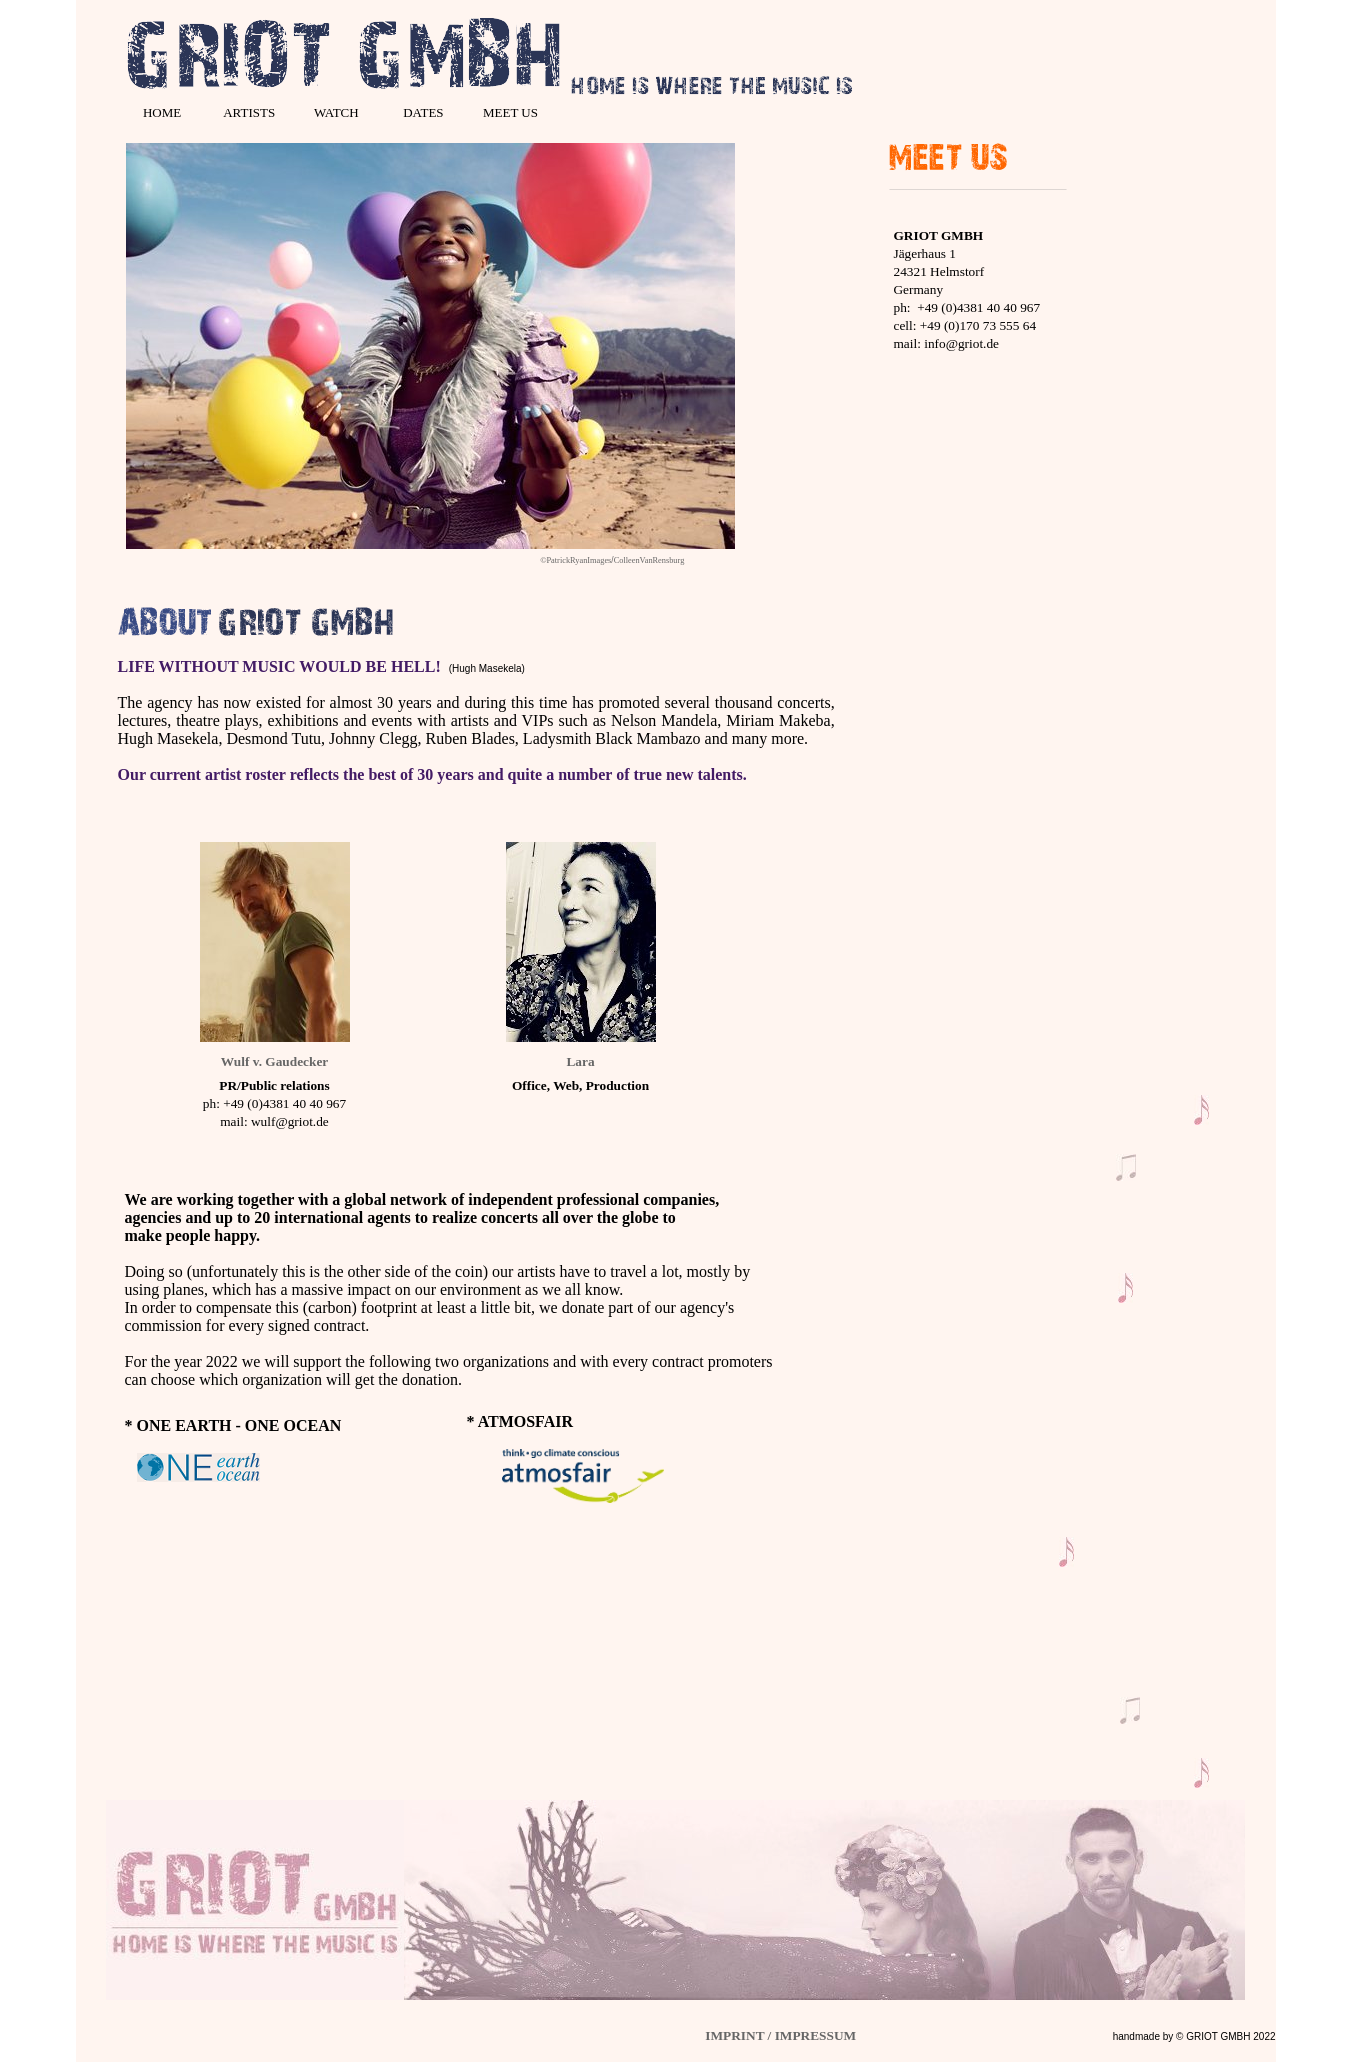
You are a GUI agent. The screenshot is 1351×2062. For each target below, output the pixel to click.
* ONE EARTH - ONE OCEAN (233, 1425)
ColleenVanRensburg (649, 560)
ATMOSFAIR (525, 1421)
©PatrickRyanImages (575, 560)
